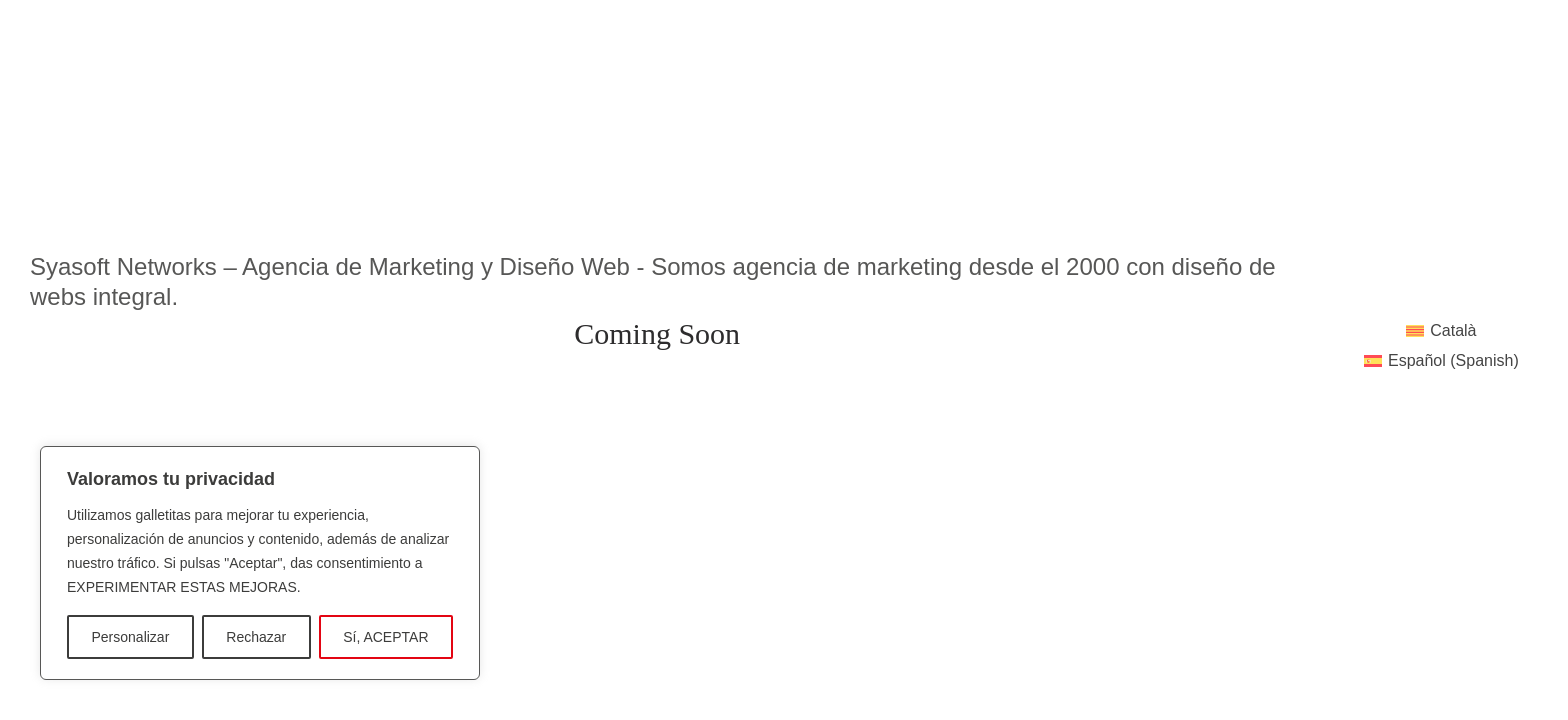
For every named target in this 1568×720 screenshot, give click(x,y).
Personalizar (130, 637)
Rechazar (256, 637)
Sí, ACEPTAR (385, 637)
